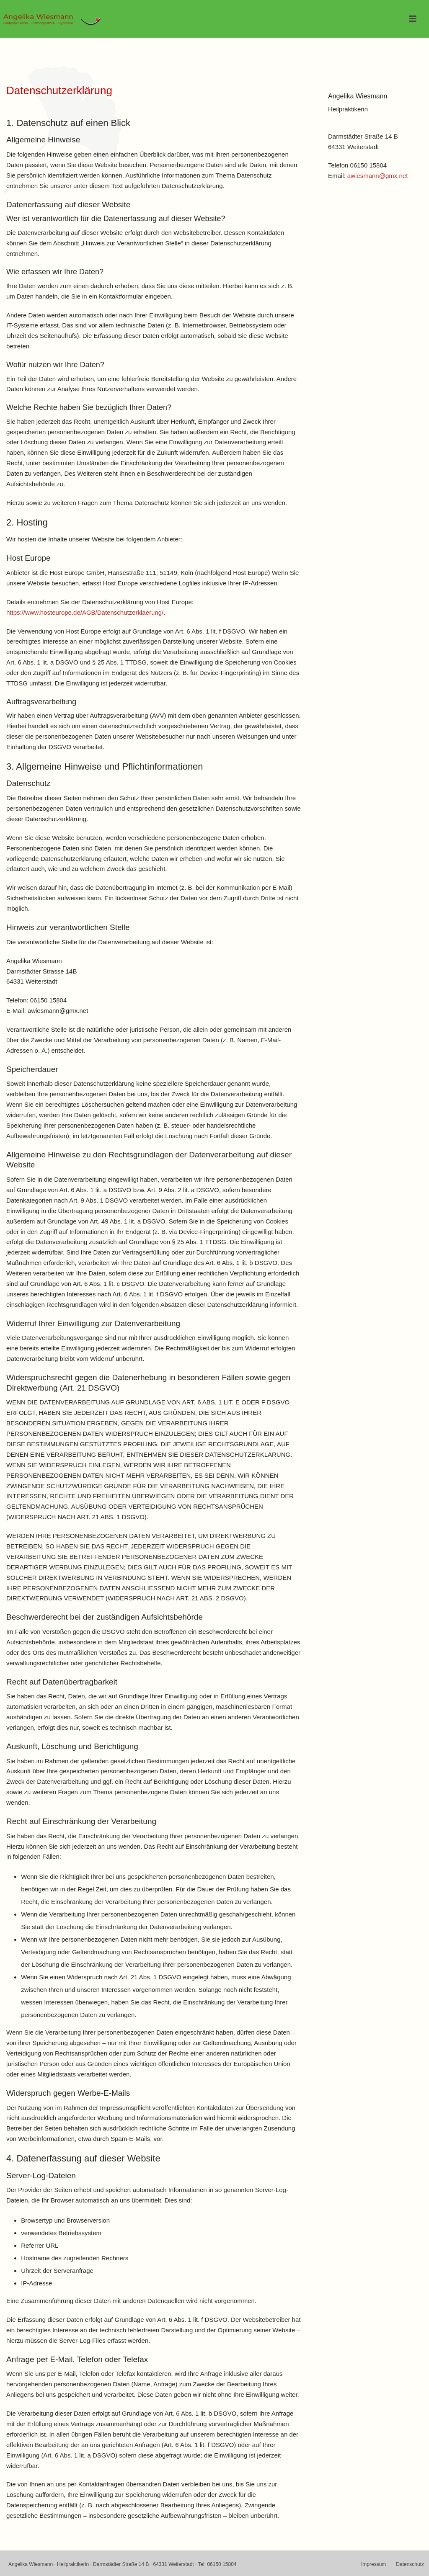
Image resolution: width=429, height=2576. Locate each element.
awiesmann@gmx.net (377, 175)
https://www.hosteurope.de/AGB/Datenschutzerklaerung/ (84, 612)
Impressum (373, 2564)
